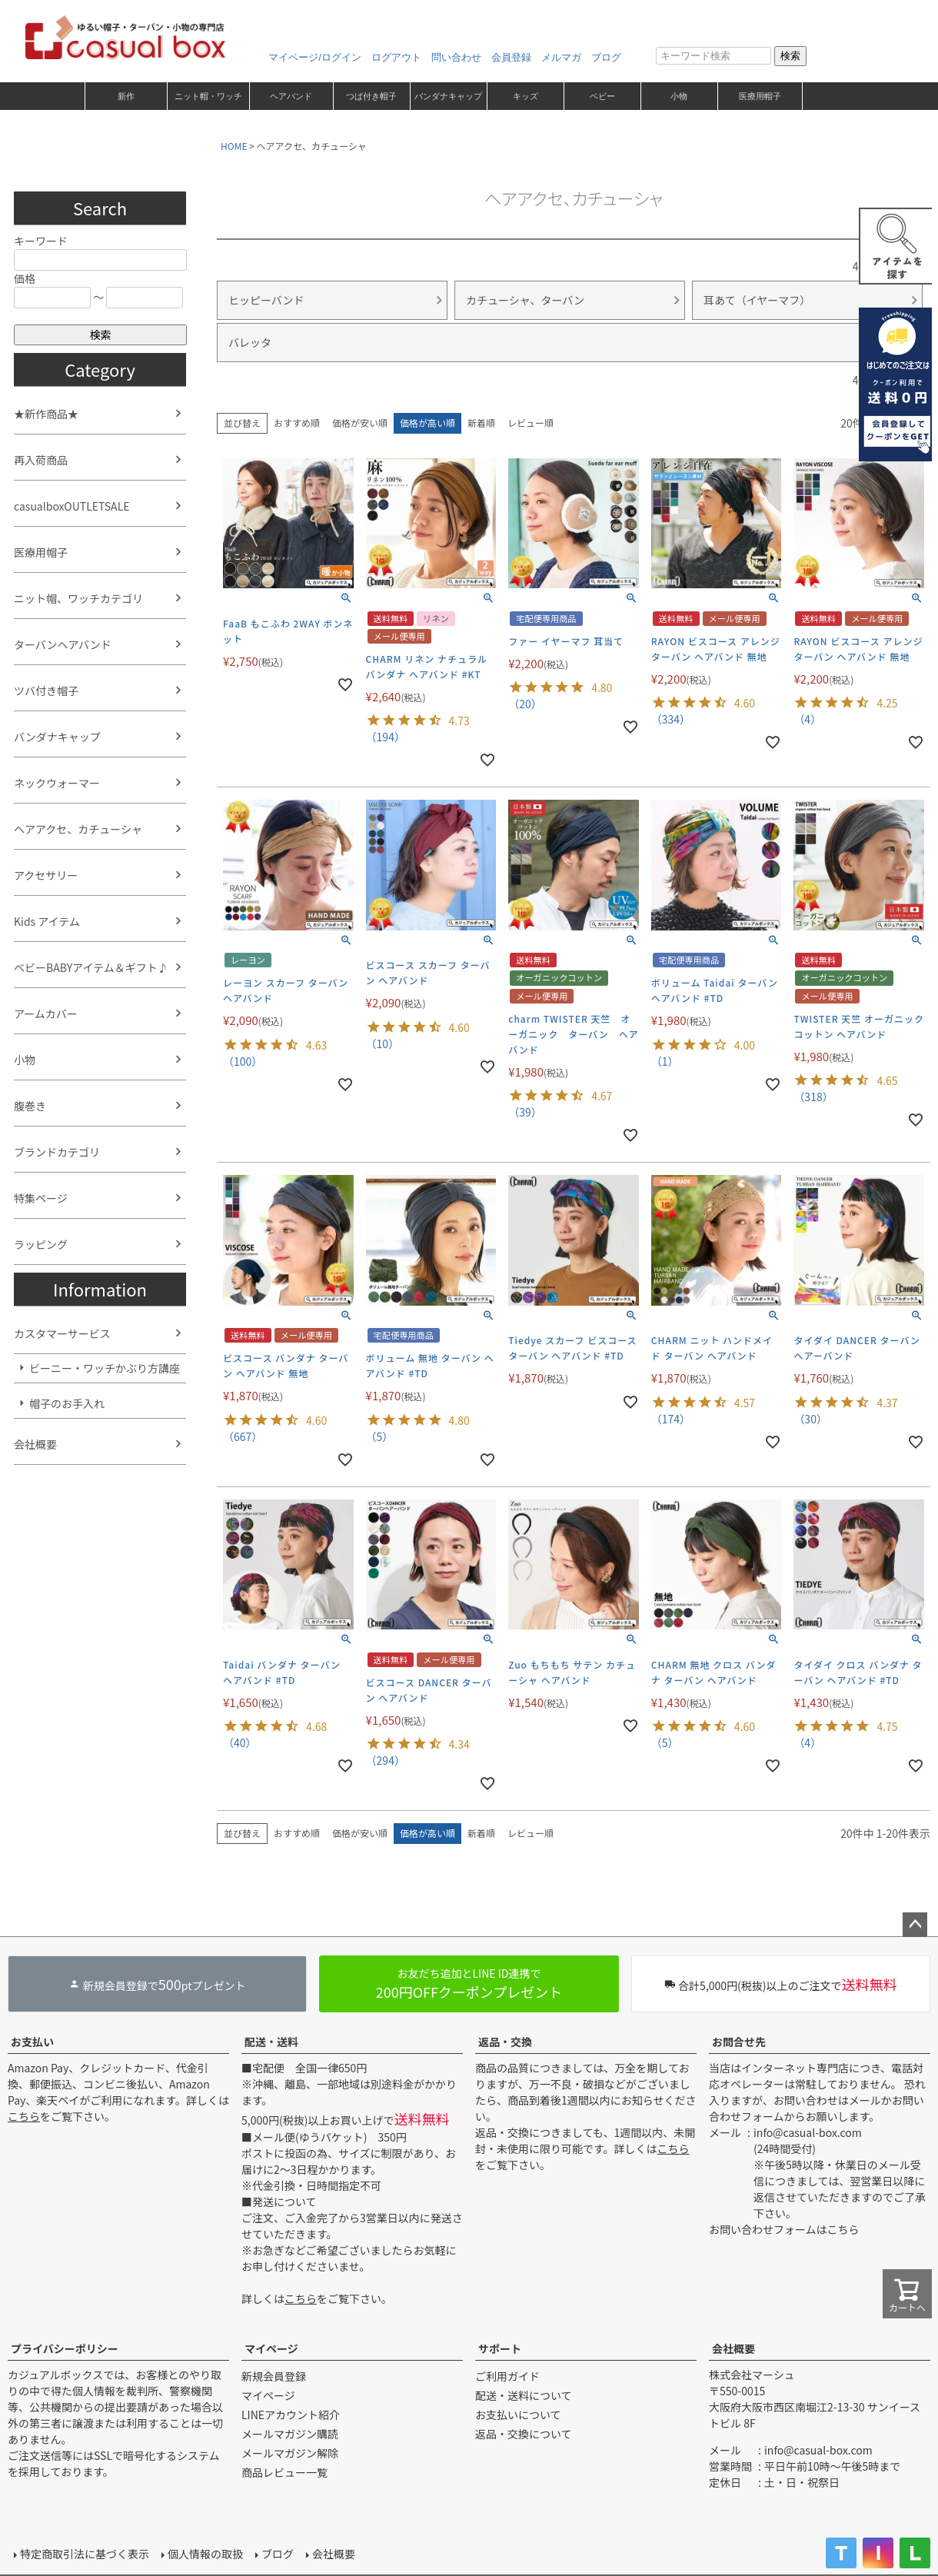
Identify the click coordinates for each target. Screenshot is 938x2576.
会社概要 (733, 2348)
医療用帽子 (760, 96)
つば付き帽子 (371, 96)
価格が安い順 (360, 422)
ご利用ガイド (507, 2376)
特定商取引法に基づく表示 (84, 2553)
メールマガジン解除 (289, 2453)
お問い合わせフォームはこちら (784, 2229)
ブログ (606, 57)
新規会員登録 (273, 2376)
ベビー (602, 96)
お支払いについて (518, 2414)
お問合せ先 (739, 2041)
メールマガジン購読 (289, 2433)
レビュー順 (530, 422)
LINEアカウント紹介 (290, 2414)
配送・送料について (523, 2395)
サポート (499, 2348)
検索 (790, 56)
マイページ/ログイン (314, 57)
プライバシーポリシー (64, 2348)
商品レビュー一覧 (284, 2472)
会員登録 (511, 57)
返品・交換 (505, 2041)
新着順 (481, 422)
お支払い (32, 2041)
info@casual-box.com (807, 2132)
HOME (234, 145)
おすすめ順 (297, 422)
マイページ (271, 2348)
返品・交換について (523, 2433)
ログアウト (396, 57)
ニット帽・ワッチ (208, 96)
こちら (24, 2116)
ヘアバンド (291, 96)
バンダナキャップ (448, 96)
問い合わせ (456, 57)
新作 (126, 96)
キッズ (525, 96)
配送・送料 (271, 2041)
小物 (678, 96)
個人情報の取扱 (205, 2553)
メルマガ (561, 57)
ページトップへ (915, 1924)
